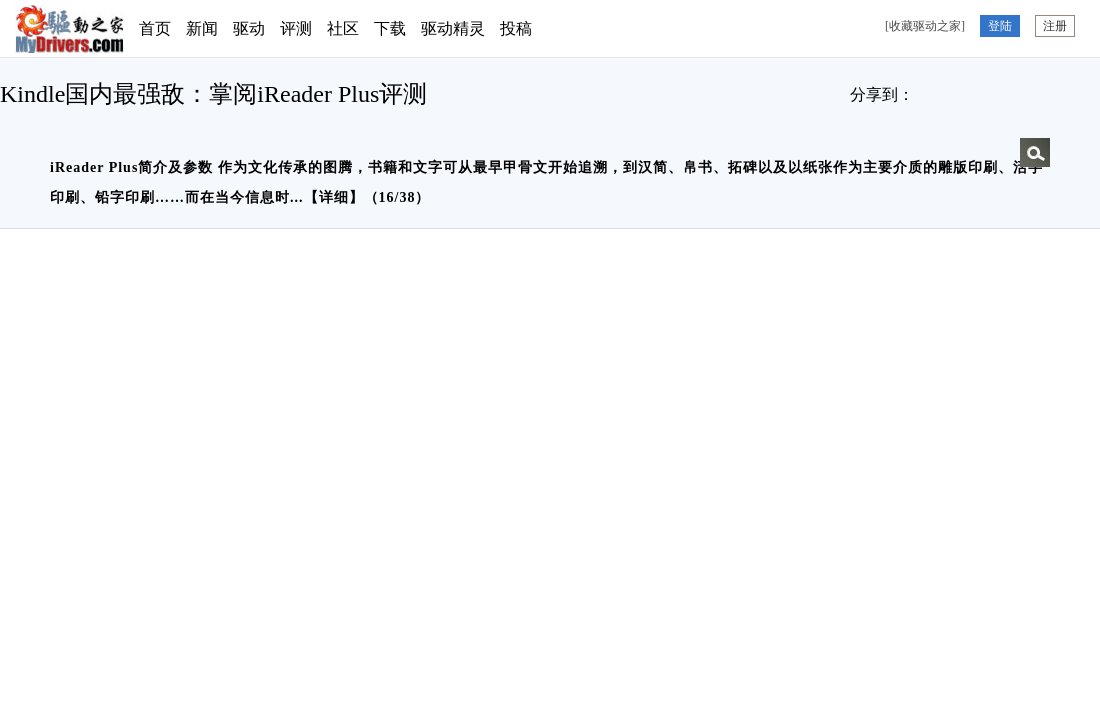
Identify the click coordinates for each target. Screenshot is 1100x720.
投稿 (516, 28)
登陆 (1000, 26)
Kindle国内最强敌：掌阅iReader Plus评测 (213, 94)
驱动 (249, 28)
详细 (334, 197)
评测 (296, 28)
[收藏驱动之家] (925, 26)
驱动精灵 (453, 28)
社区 (343, 28)
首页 (155, 28)
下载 (390, 28)
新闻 (202, 28)
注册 (1055, 26)
